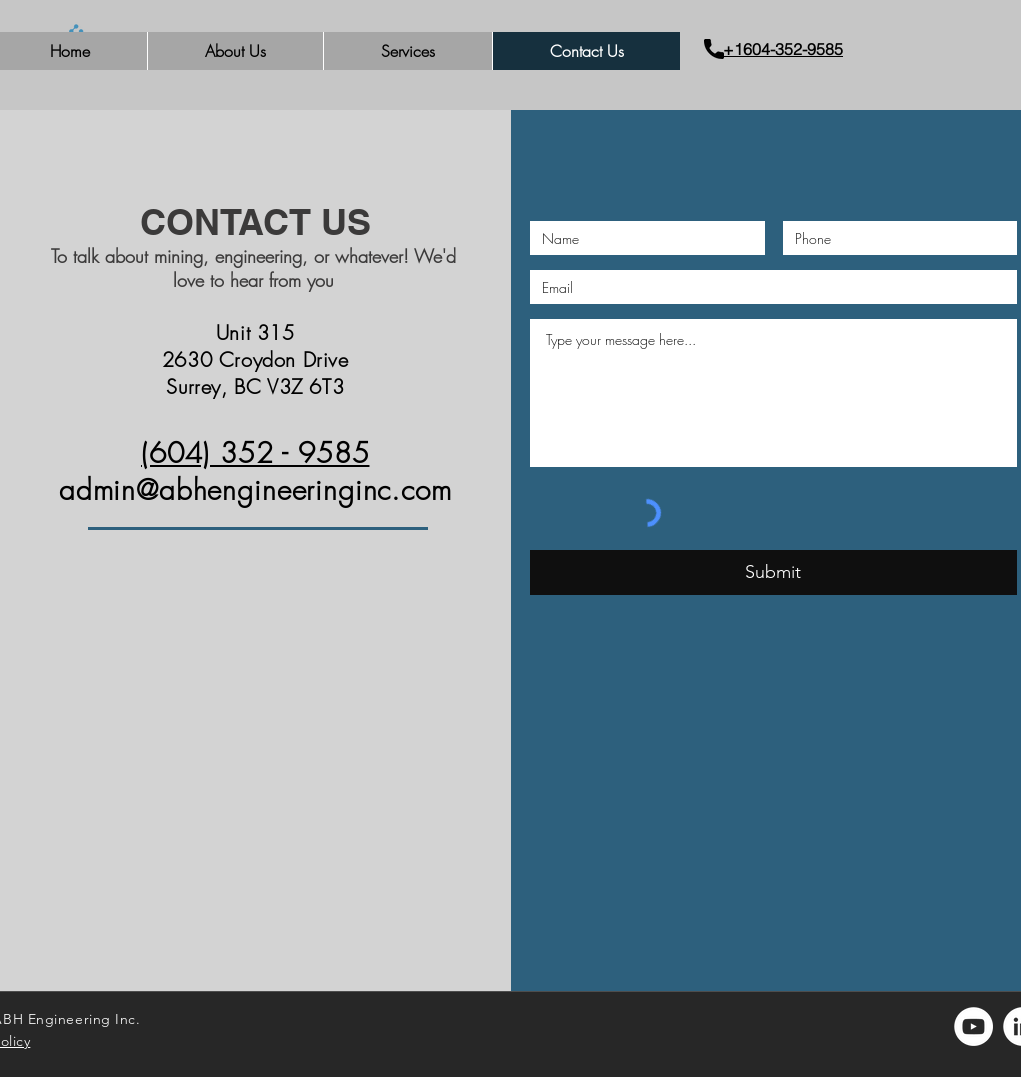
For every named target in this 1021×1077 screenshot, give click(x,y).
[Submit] (773, 572)
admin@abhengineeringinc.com (255, 489)
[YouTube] (973, 1026)
